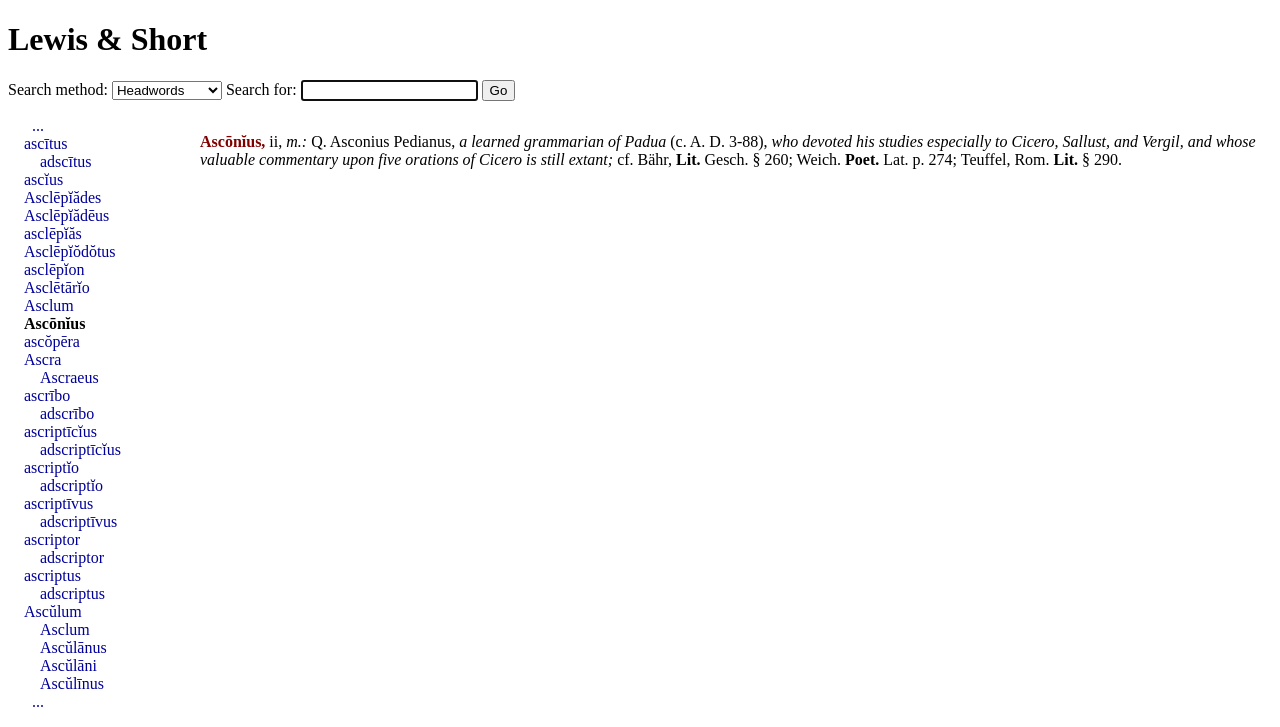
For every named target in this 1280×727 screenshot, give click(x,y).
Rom (1029, 159)
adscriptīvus (78, 521)
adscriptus (72, 593)
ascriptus (52, 575)
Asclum (49, 305)
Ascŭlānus (73, 647)
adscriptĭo (71, 485)
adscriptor (72, 557)
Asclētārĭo (57, 287)
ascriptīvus (58, 503)
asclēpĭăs (53, 233)
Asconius (360, 141)
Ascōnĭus (54, 323)
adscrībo (67, 413)
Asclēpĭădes (62, 197)
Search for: (263, 89)
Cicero (1033, 141)
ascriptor (52, 539)
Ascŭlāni (68, 665)
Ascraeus (69, 377)
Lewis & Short (107, 39)
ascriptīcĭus (60, 431)
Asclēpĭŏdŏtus (70, 251)
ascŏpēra (52, 341)
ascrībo (47, 395)
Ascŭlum (53, 611)
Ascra (42, 359)
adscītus (66, 161)
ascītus (46, 143)
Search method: (60, 89)
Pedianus (422, 141)
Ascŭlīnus (72, 683)
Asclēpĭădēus (66, 215)
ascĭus (43, 179)
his (865, 141)
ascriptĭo (51, 467)
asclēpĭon (54, 269)
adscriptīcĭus (80, 449)
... (38, 125)
